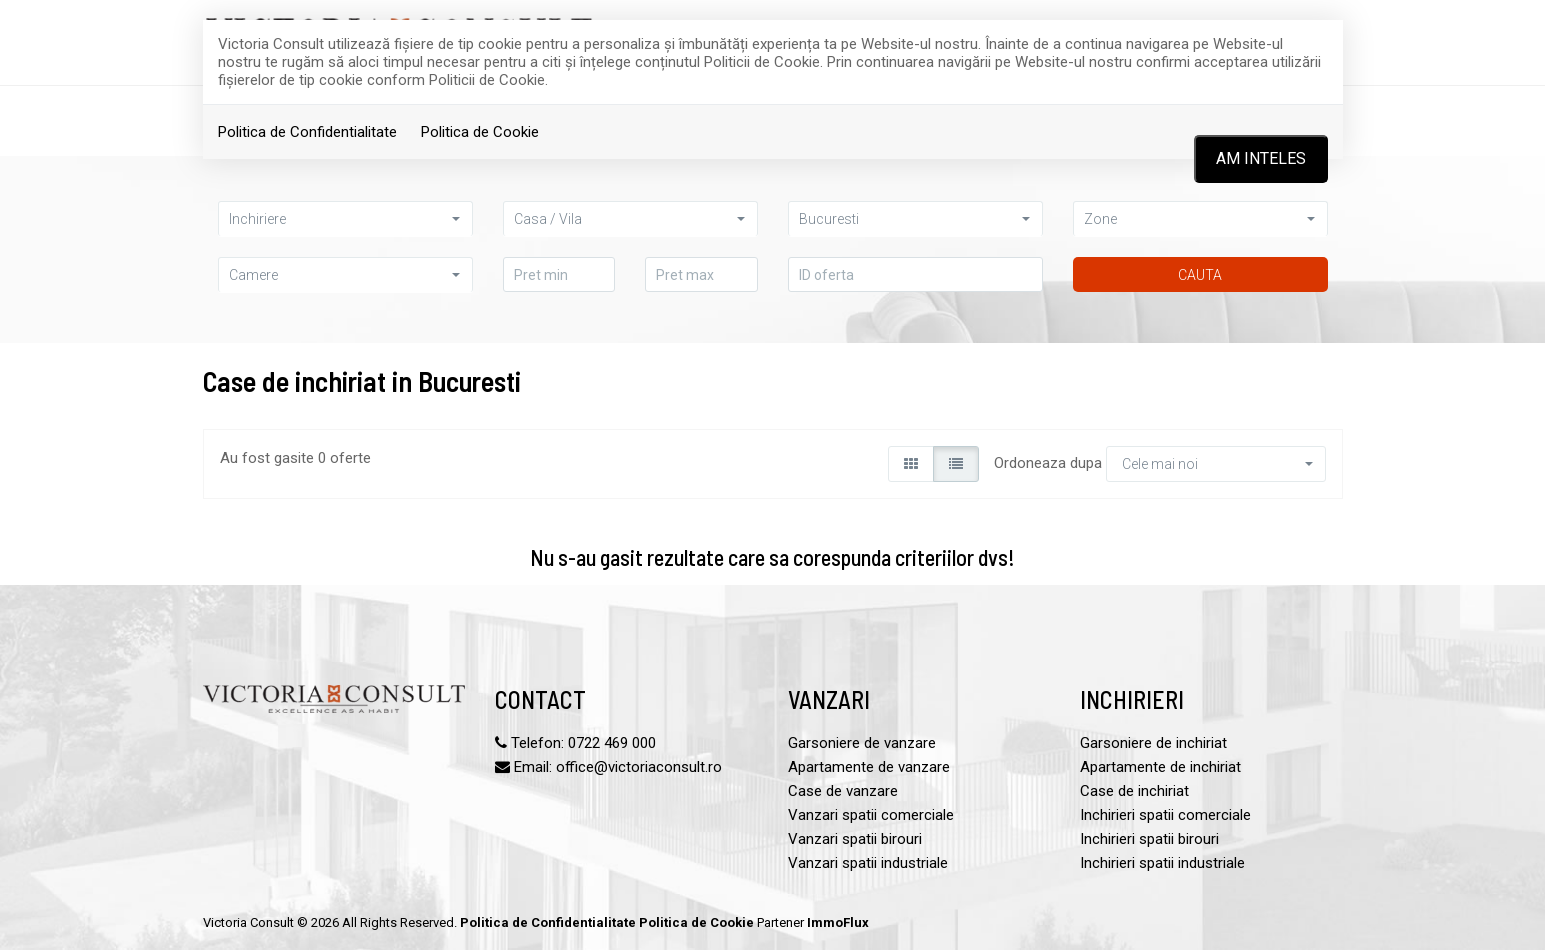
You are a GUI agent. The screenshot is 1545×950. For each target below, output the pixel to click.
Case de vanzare (843, 791)
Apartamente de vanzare (869, 767)
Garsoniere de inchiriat (1153, 743)
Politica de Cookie (480, 132)
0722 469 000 (612, 743)
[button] (345, 218)
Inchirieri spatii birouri (1149, 839)
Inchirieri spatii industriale (1162, 863)
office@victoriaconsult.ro (639, 767)
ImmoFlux (838, 922)
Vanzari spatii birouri (855, 839)
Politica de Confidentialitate (307, 132)
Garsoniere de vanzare (862, 743)
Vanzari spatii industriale (868, 863)
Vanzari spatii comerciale (871, 815)
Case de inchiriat (1134, 791)
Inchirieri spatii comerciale (1165, 815)
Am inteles (1261, 158)
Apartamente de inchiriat (1160, 767)
